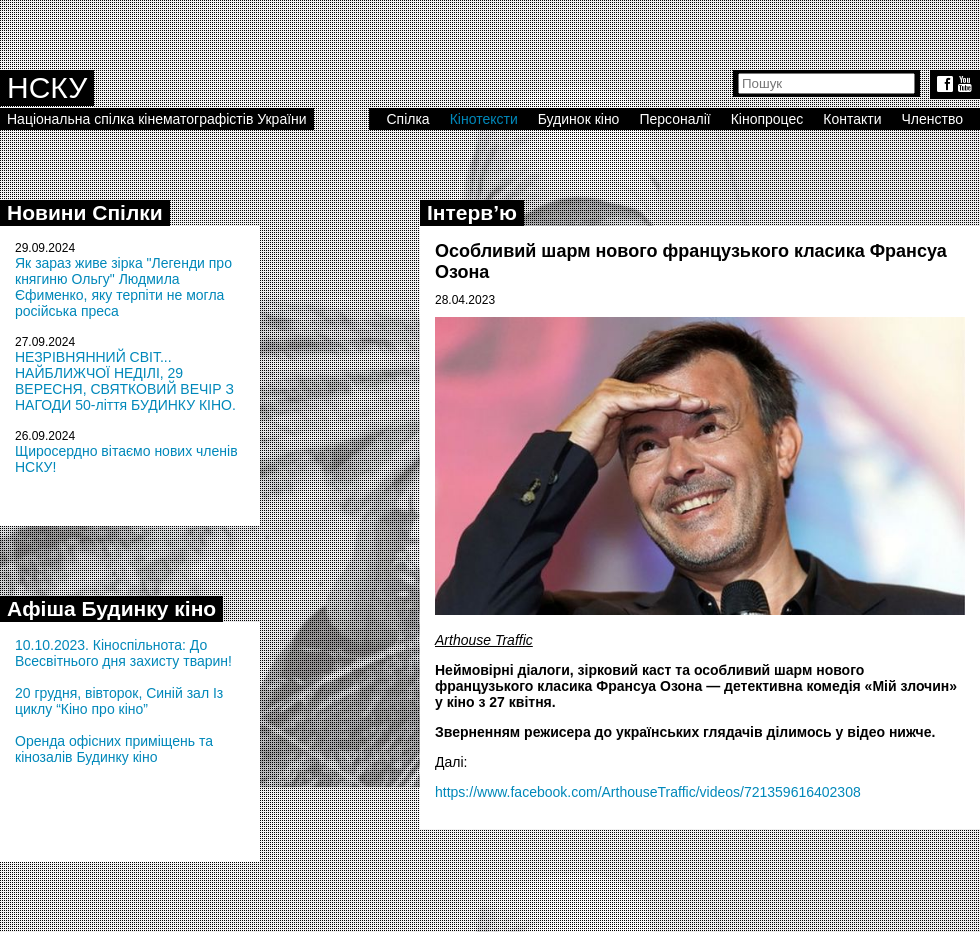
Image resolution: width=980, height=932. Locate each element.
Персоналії (674, 119)
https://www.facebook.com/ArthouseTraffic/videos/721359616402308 (648, 792)
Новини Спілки (85, 212)
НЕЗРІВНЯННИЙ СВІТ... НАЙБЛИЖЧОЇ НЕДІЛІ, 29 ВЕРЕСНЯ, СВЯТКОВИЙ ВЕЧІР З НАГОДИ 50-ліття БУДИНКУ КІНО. (125, 381)
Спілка (407, 119)
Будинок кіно (579, 119)
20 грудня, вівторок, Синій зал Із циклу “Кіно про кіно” (119, 701)
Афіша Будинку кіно (111, 608)
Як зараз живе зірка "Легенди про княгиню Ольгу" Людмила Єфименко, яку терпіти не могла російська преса (123, 287)
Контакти (852, 119)
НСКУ (47, 87)
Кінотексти (484, 119)
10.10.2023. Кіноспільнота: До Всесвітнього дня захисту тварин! (123, 653)
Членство (933, 119)
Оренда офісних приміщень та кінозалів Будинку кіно (114, 749)
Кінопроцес (767, 119)
